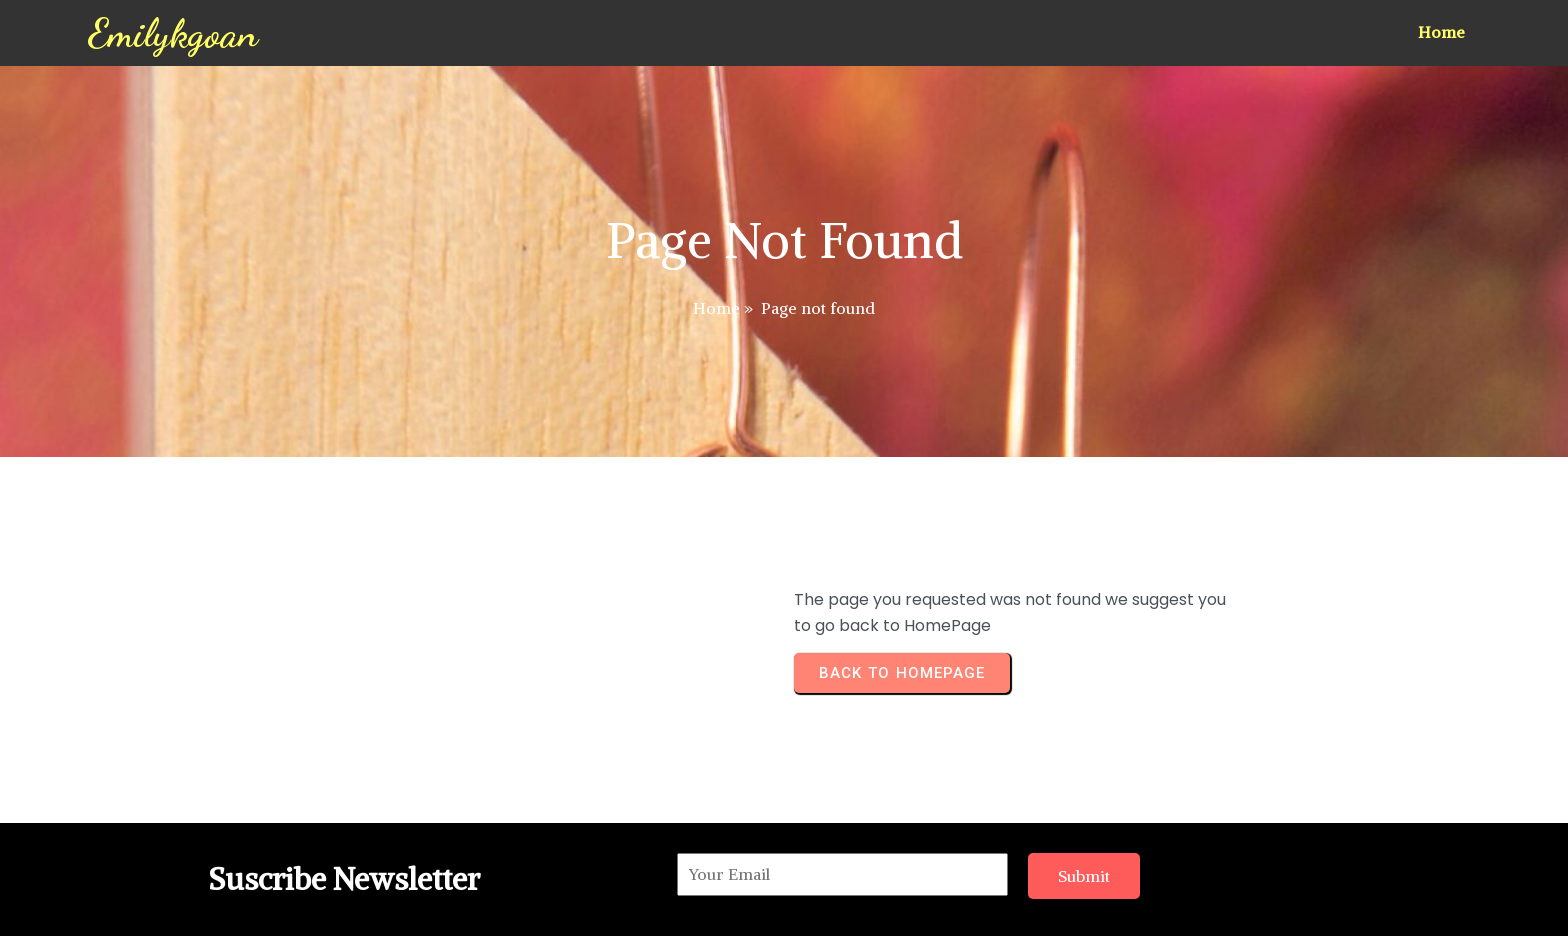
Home (716, 308)
